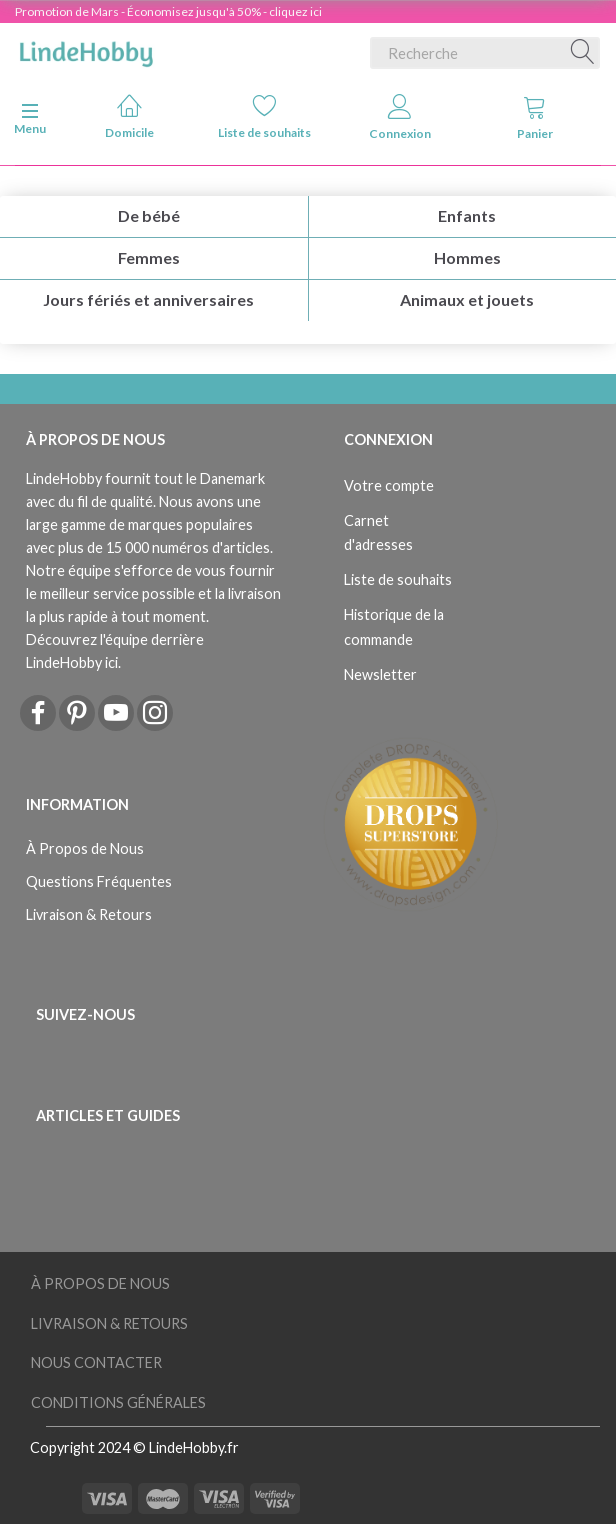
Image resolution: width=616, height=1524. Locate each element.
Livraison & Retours (89, 914)
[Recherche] (583, 53)
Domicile (129, 116)
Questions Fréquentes (99, 881)
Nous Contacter (96, 1362)
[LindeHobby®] (86, 49)
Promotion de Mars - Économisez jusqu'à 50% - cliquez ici (168, 11)
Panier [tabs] (535, 117)
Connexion (400, 117)
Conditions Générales (118, 1402)
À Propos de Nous (85, 848)
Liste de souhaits (264, 116)
